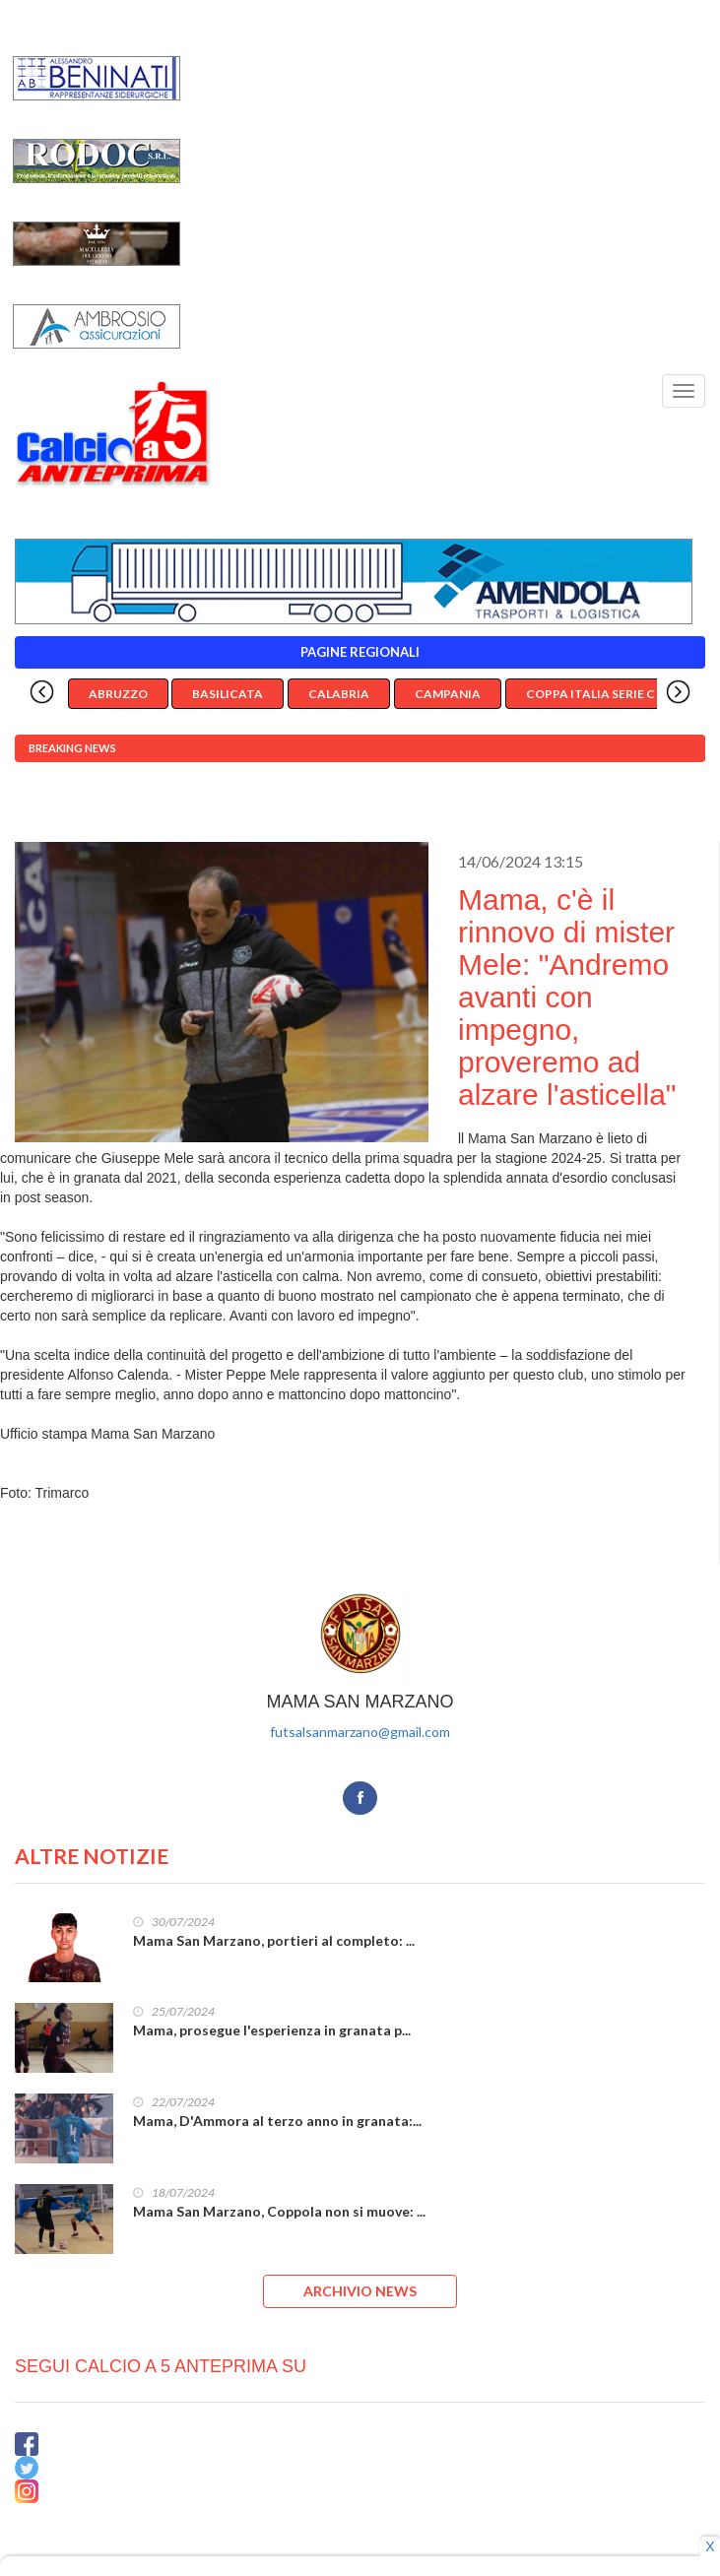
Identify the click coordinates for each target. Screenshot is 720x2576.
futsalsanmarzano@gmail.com (360, 1731)
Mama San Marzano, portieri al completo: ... (274, 1940)
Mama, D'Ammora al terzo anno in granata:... (277, 2120)
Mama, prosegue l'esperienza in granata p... (272, 2030)
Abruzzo (118, 693)
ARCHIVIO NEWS (360, 2291)
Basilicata (227, 693)
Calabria (338, 693)
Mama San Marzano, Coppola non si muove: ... (279, 2211)
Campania (448, 693)
